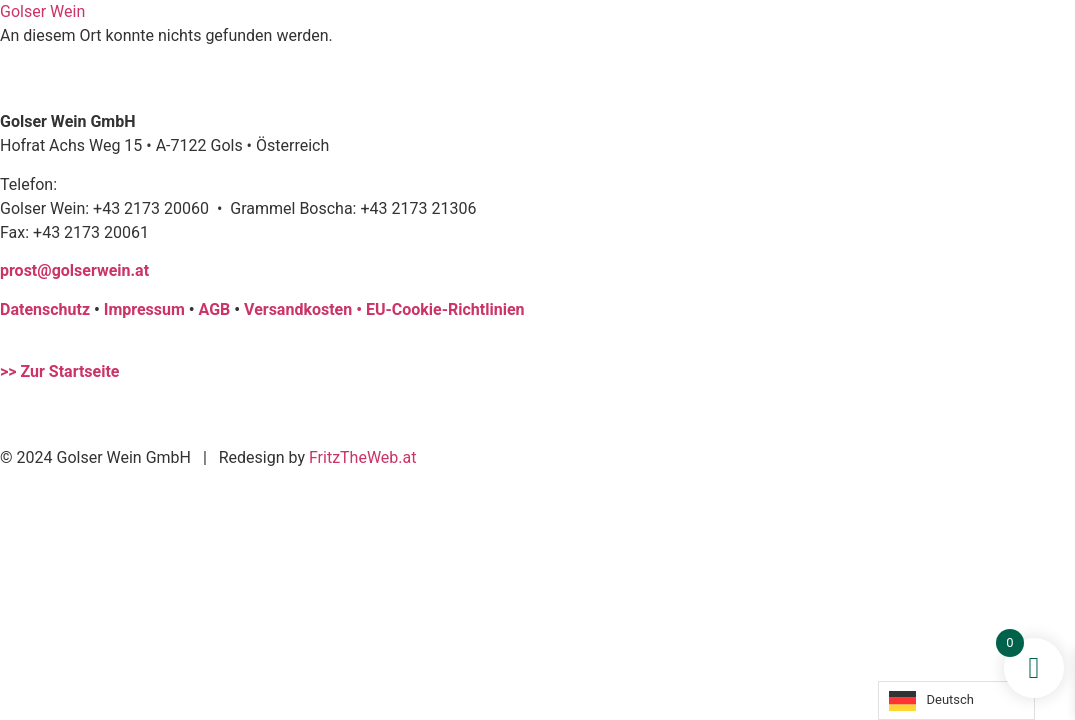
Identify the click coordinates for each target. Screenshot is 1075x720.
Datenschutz (45, 309)
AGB (215, 309)
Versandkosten (300, 309)
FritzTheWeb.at (363, 457)
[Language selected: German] (956, 700)
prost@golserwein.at (74, 270)
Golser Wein (42, 11)
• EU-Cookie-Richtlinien (440, 309)
